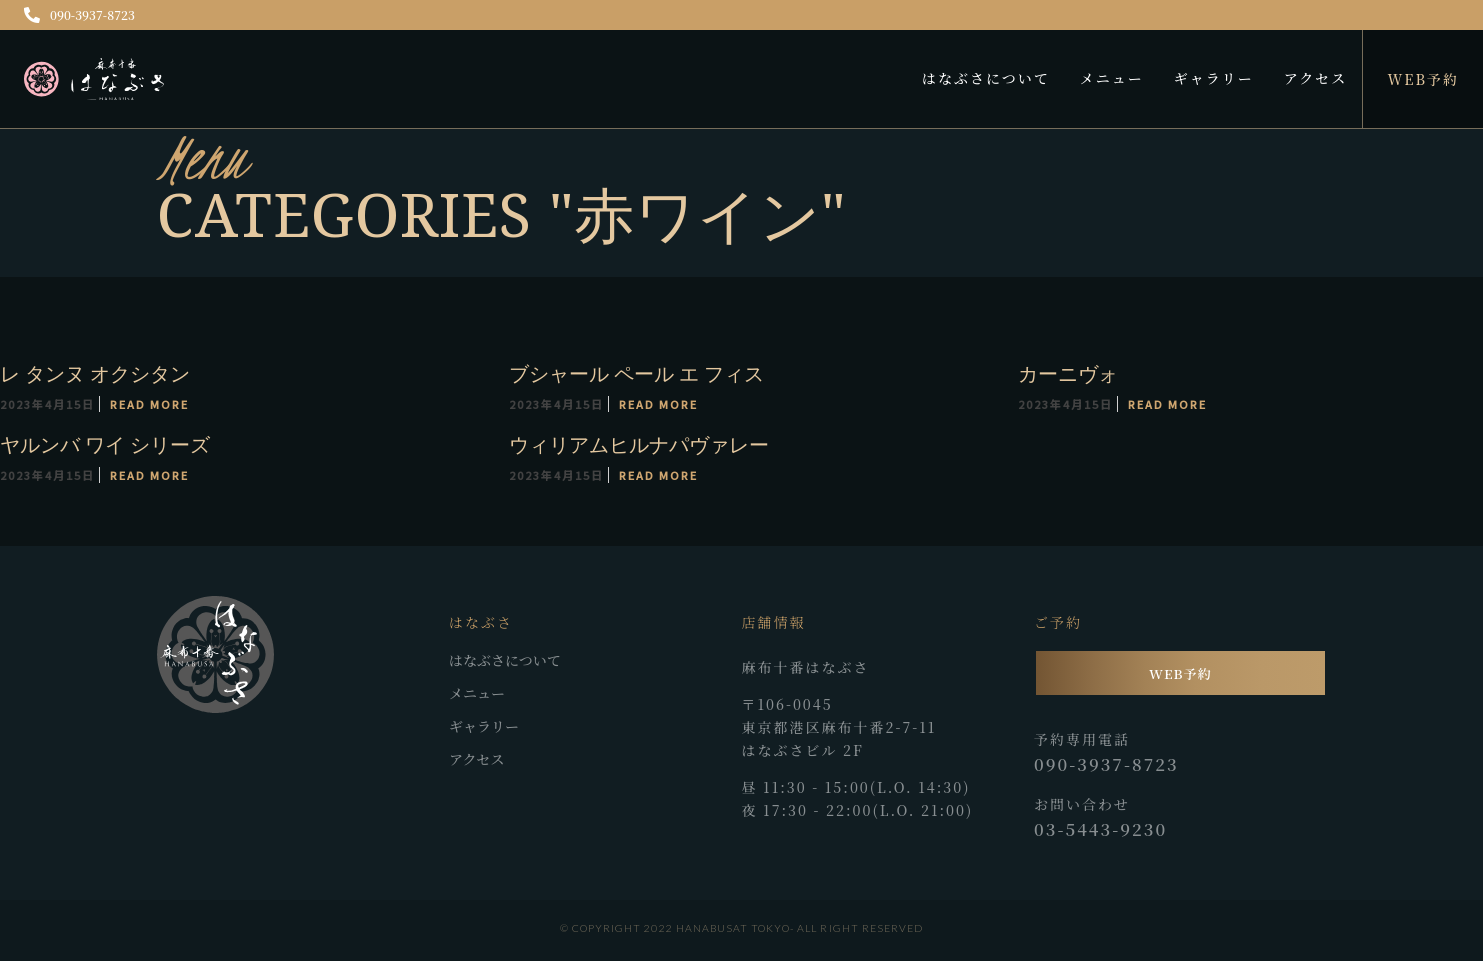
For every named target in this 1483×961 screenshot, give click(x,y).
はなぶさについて (986, 78)
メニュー (1112, 78)
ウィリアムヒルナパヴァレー (638, 444)
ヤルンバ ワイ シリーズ (105, 444)
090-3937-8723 (79, 14)
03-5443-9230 (1100, 829)
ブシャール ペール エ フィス (635, 373)
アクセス (1316, 78)
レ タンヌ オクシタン (95, 373)
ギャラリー (1214, 78)
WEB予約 (1423, 79)
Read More (149, 404)
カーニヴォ (1067, 373)
